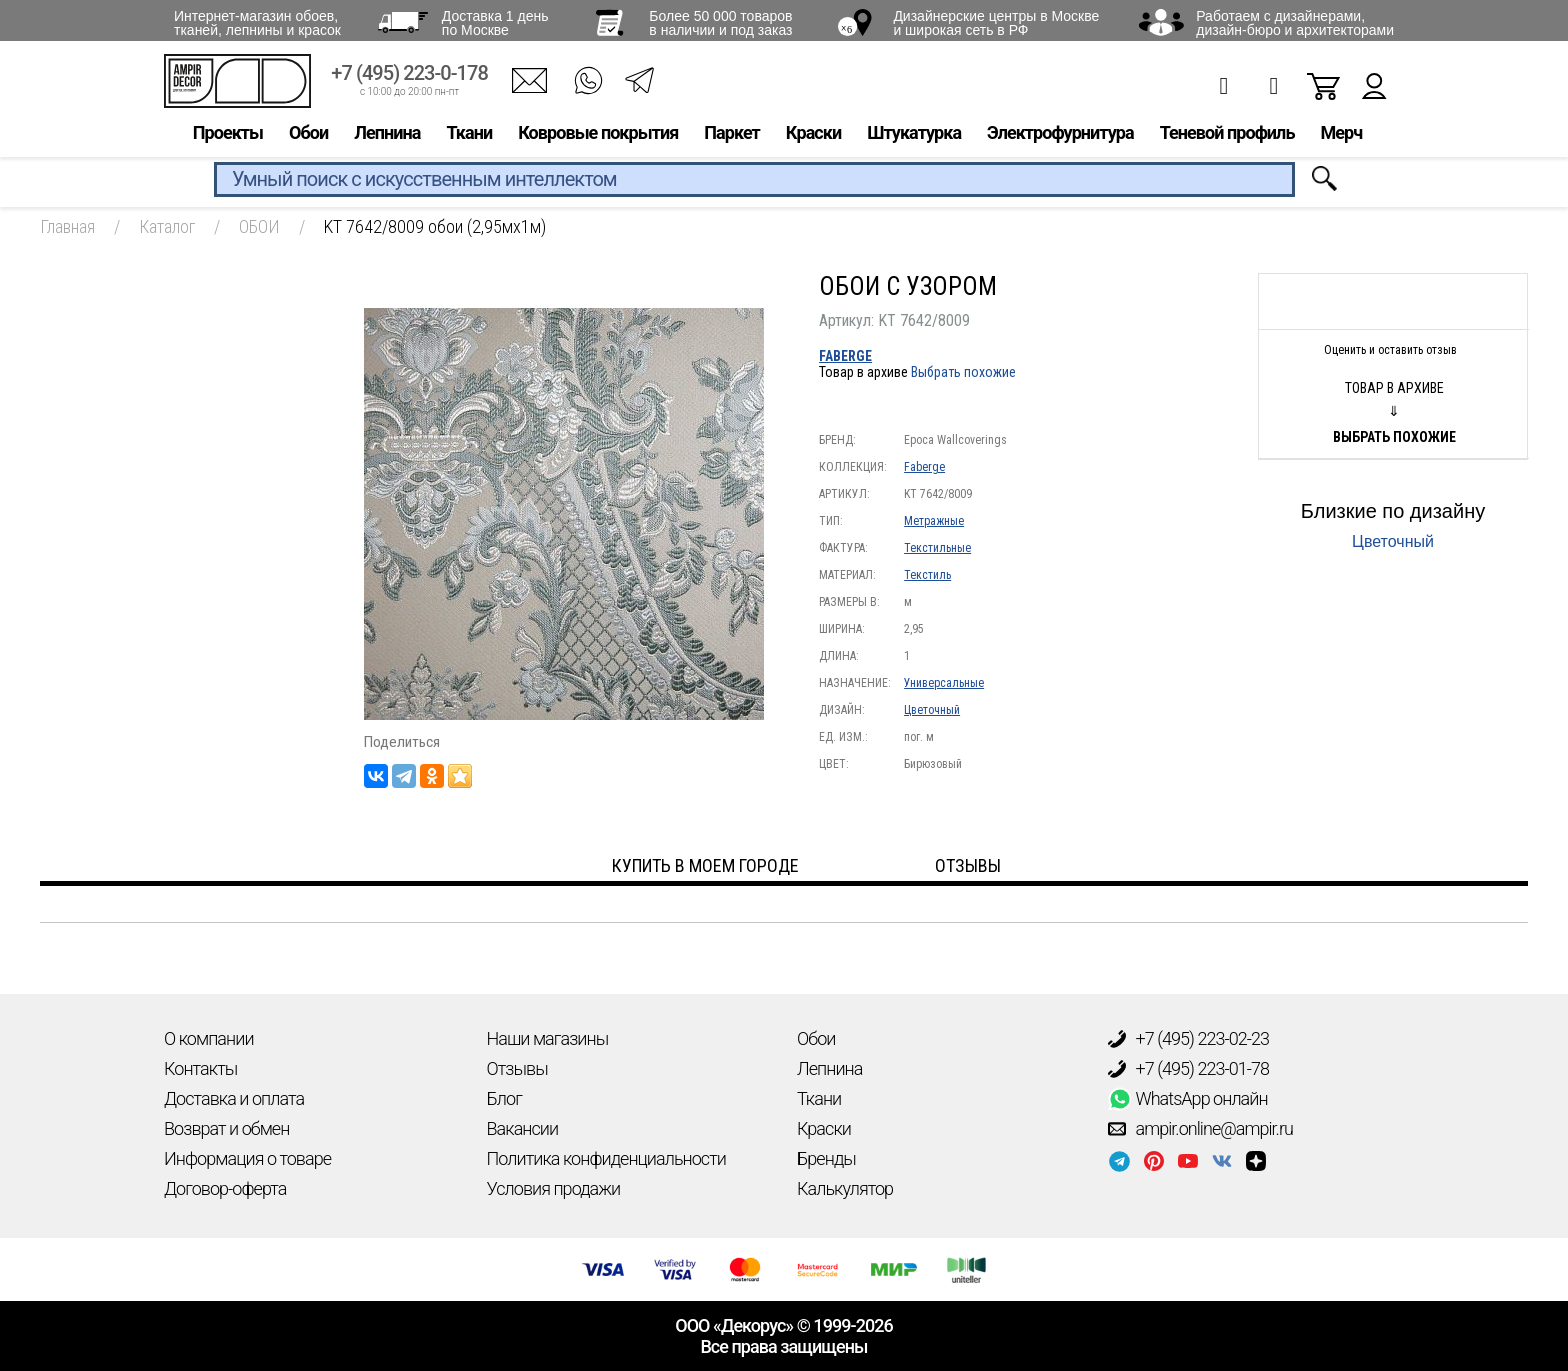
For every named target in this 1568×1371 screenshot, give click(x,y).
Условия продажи (554, 1188)
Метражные (934, 521)
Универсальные (944, 683)
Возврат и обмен (226, 1128)
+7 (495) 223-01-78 (1189, 1069)
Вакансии (523, 1128)
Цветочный (932, 710)
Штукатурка (914, 136)
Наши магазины (548, 1038)
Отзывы (517, 1068)
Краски (813, 136)
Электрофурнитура (1060, 136)
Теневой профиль (1227, 136)
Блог (504, 1098)
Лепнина (387, 136)
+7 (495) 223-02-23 (1189, 1039)
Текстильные (937, 548)
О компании (209, 1038)
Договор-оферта (225, 1188)
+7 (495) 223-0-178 (409, 77)
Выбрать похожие (963, 372)
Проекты (228, 136)
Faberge (845, 356)
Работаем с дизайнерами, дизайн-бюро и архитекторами (1295, 23)
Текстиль (927, 575)
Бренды (826, 1158)
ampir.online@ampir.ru (1201, 1129)
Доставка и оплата (234, 1098)
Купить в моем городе (705, 865)
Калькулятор (845, 1188)
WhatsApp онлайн (1188, 1099)
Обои (308, 136)
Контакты (200, 1068)
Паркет (732, 136)
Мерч (1341, 136)
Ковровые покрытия (598, 136)
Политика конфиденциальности (606, 1158)
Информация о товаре (247, 1158)
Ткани (469, 136)
